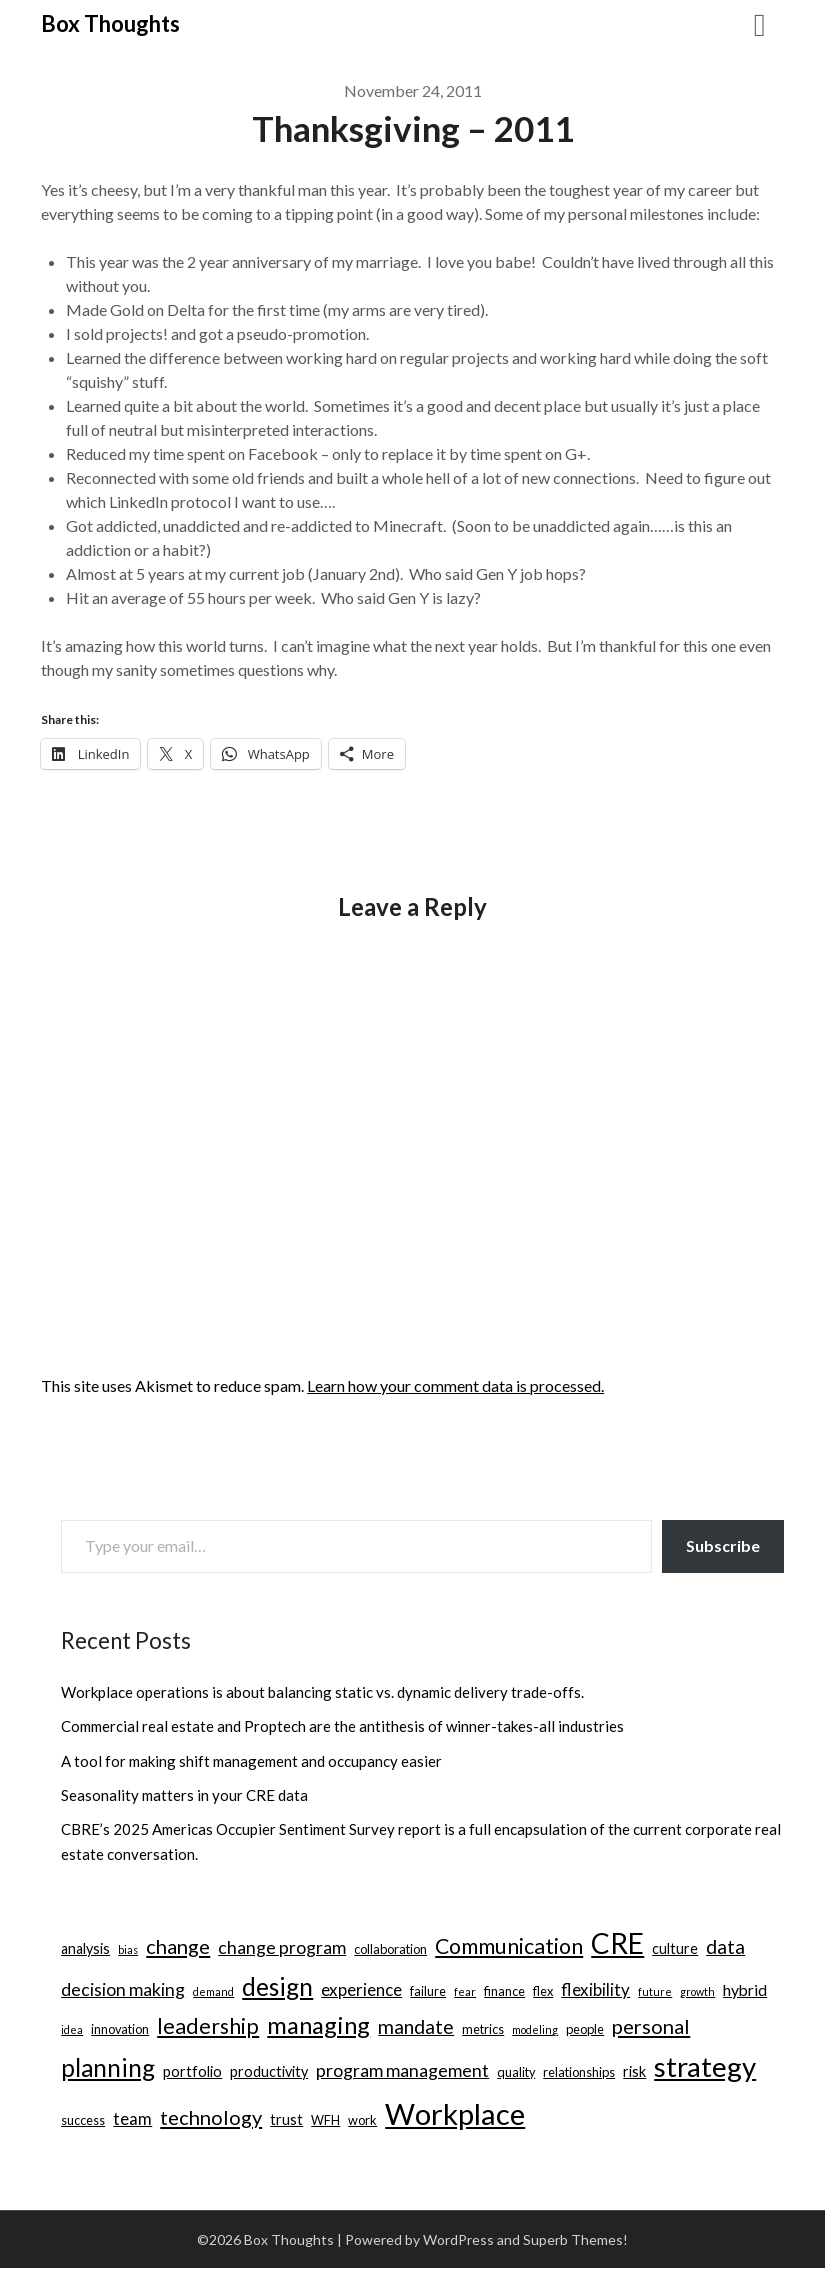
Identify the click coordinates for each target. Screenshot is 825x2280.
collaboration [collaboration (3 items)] (390, 1949)
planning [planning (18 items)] (108, 2067)
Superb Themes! (575, 2239)
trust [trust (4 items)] (286, 2119)
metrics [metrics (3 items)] (483, 2029)
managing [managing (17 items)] (318, 2025)
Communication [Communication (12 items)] (509, 1946)
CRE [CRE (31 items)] (617, 1943)
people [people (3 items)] (585, 2029)
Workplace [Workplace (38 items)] (455, 2113)
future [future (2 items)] (655, 1991)
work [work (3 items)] (362, 2120)
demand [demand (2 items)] (213, 1991)
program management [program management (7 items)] (402, 2070)
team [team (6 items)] (132, 2118)
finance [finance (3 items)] (504, 1991)
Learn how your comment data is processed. (455, 1385)
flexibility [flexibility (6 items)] (595, 1989)
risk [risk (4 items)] (634, 2071)
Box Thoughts (110, 23)
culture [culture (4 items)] (675, 1948)
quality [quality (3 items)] (516, 2072)
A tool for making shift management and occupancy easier (251, 1761)
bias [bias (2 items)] (128, 1949)
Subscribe (723, 1545)
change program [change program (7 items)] (282, 1947)
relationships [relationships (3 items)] (579, 2072)
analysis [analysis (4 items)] (85, 1948)
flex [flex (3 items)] (543, 1991)
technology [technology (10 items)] (211, 2117)
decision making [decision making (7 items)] (123, 1989)
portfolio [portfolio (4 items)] (192, 2071)
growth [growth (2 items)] (697, 1991)
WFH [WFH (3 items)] (325, 2120)
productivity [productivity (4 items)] (269, 2071)
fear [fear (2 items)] (465, 1991)
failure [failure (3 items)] (428, 1991)
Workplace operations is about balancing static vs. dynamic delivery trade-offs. (322, 1692)
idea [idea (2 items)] (72, 2029)
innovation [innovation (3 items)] (120, 2029)
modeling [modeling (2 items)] (535, 2029)
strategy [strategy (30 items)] (705, 2066)
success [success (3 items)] (83, 2120)
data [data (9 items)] (725, 1946)
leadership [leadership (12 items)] (208, 2026)
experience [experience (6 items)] (361, 1989)
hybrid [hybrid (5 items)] (745, 1989)
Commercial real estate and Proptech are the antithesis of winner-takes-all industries (342, 1726)
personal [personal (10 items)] (651, 2026)
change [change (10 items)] (178, 1946)
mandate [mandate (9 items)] (416, 2026)
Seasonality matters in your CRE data (184, 1795)
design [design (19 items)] (277, 1986)
